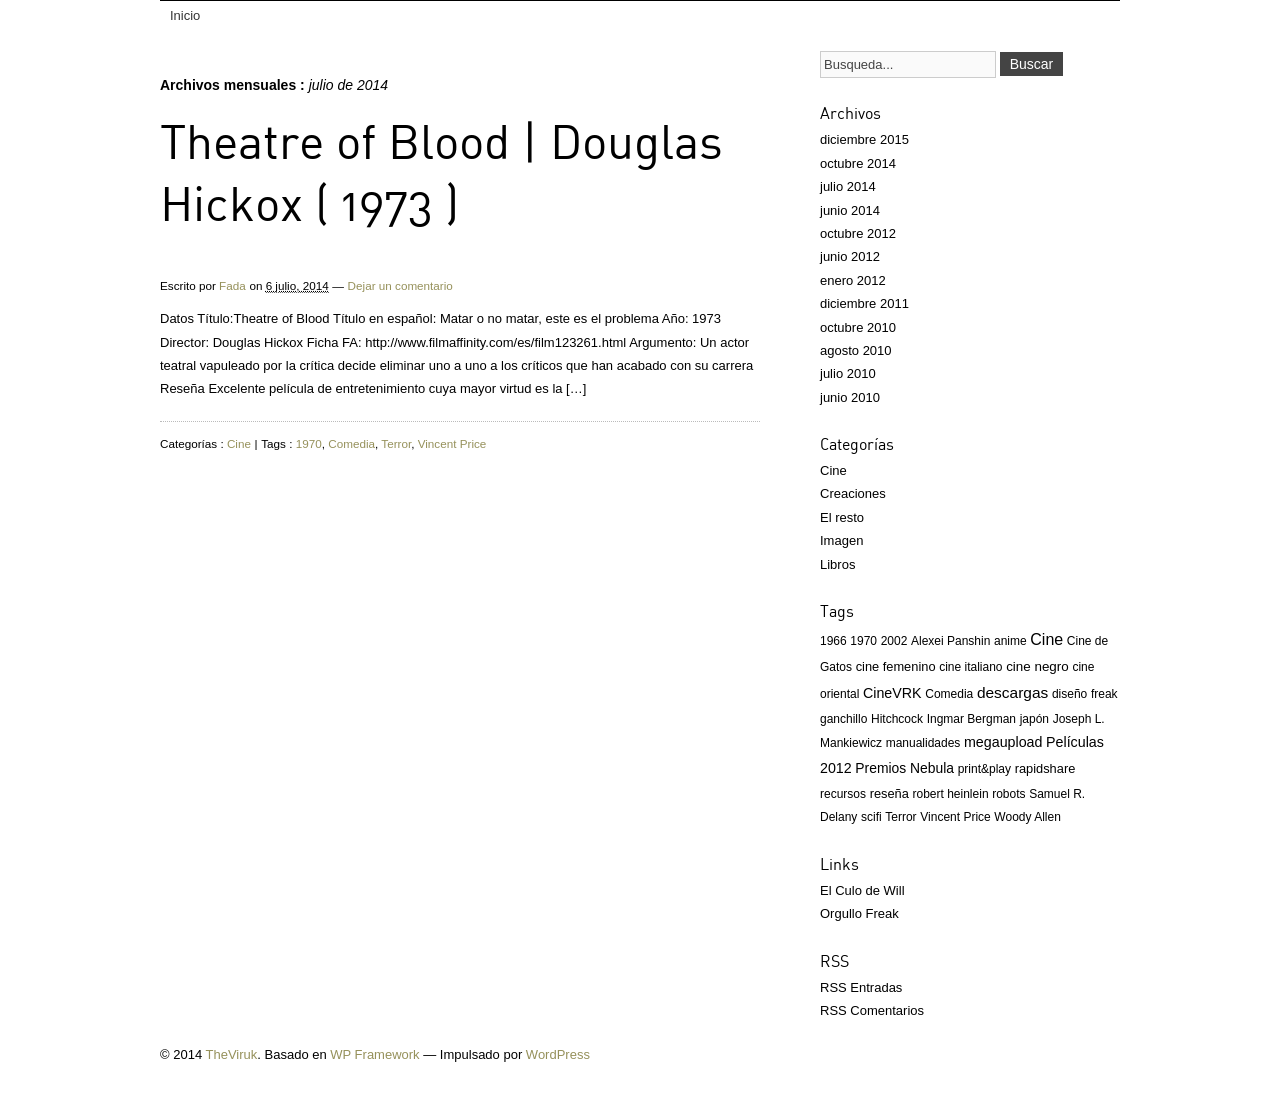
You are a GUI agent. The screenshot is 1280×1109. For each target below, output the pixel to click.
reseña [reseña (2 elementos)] (889, 793)
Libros (837, 564)
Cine (239, 443)
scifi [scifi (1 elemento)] (871, 817)
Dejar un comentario (400, 285)
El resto (842, 517)
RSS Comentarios (872, 1010)
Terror (396, 443)
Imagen (841, 540)
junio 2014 (850, 210)
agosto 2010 (856, 350)
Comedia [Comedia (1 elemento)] (949, 694)
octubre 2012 (858, 233)
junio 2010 (850, 397)
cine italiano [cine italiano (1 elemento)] (970, 667)
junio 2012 (850, 256)
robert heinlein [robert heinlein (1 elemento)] (951, 794)
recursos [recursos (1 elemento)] (843, 794)
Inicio (185, 15)
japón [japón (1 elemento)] (1034, 719)
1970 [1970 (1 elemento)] (863, 641)
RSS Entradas (861, 987)
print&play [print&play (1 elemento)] (984, 769)
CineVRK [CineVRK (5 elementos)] (892, 693)
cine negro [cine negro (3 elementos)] (1037, 666)
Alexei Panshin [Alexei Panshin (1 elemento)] (950, 641)
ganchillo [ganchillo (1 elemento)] (843, 719)
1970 (309, 443)
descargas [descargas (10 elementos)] (1012, 692)
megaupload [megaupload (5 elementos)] (1003, 742)
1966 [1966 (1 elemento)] (833, 641)
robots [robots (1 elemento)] (1008, 794)
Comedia (351, 443)
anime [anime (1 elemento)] (1010, 641)
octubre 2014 (858, 163)
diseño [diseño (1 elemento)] (1069, 694)
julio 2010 (848, 373)
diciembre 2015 (864, 139)
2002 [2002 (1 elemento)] (894, 641)
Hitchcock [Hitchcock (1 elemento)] (897, 719)
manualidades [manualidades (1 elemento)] (923, 743)
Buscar (1032, 64)
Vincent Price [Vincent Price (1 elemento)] (955, 817)
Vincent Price (452, 443)
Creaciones (853, 493)
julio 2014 (848, 186)
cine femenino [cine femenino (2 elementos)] (896, 666)
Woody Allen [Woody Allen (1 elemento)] (1027, 817)
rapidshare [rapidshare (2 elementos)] (1045, 768)
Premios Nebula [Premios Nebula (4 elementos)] (904, 768)
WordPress (558, 1054)
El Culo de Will (862, 890)
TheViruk (232, 1054)
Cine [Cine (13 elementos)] (1046, 639)
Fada (232, 285)
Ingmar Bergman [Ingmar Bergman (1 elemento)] (971, 719)
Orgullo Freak (859, 913)
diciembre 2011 (864, 303)
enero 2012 (853, 280)
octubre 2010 (858, 327)
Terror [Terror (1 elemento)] (900, 817)
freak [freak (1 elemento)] (1104, 694)
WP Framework (374, 1054)
